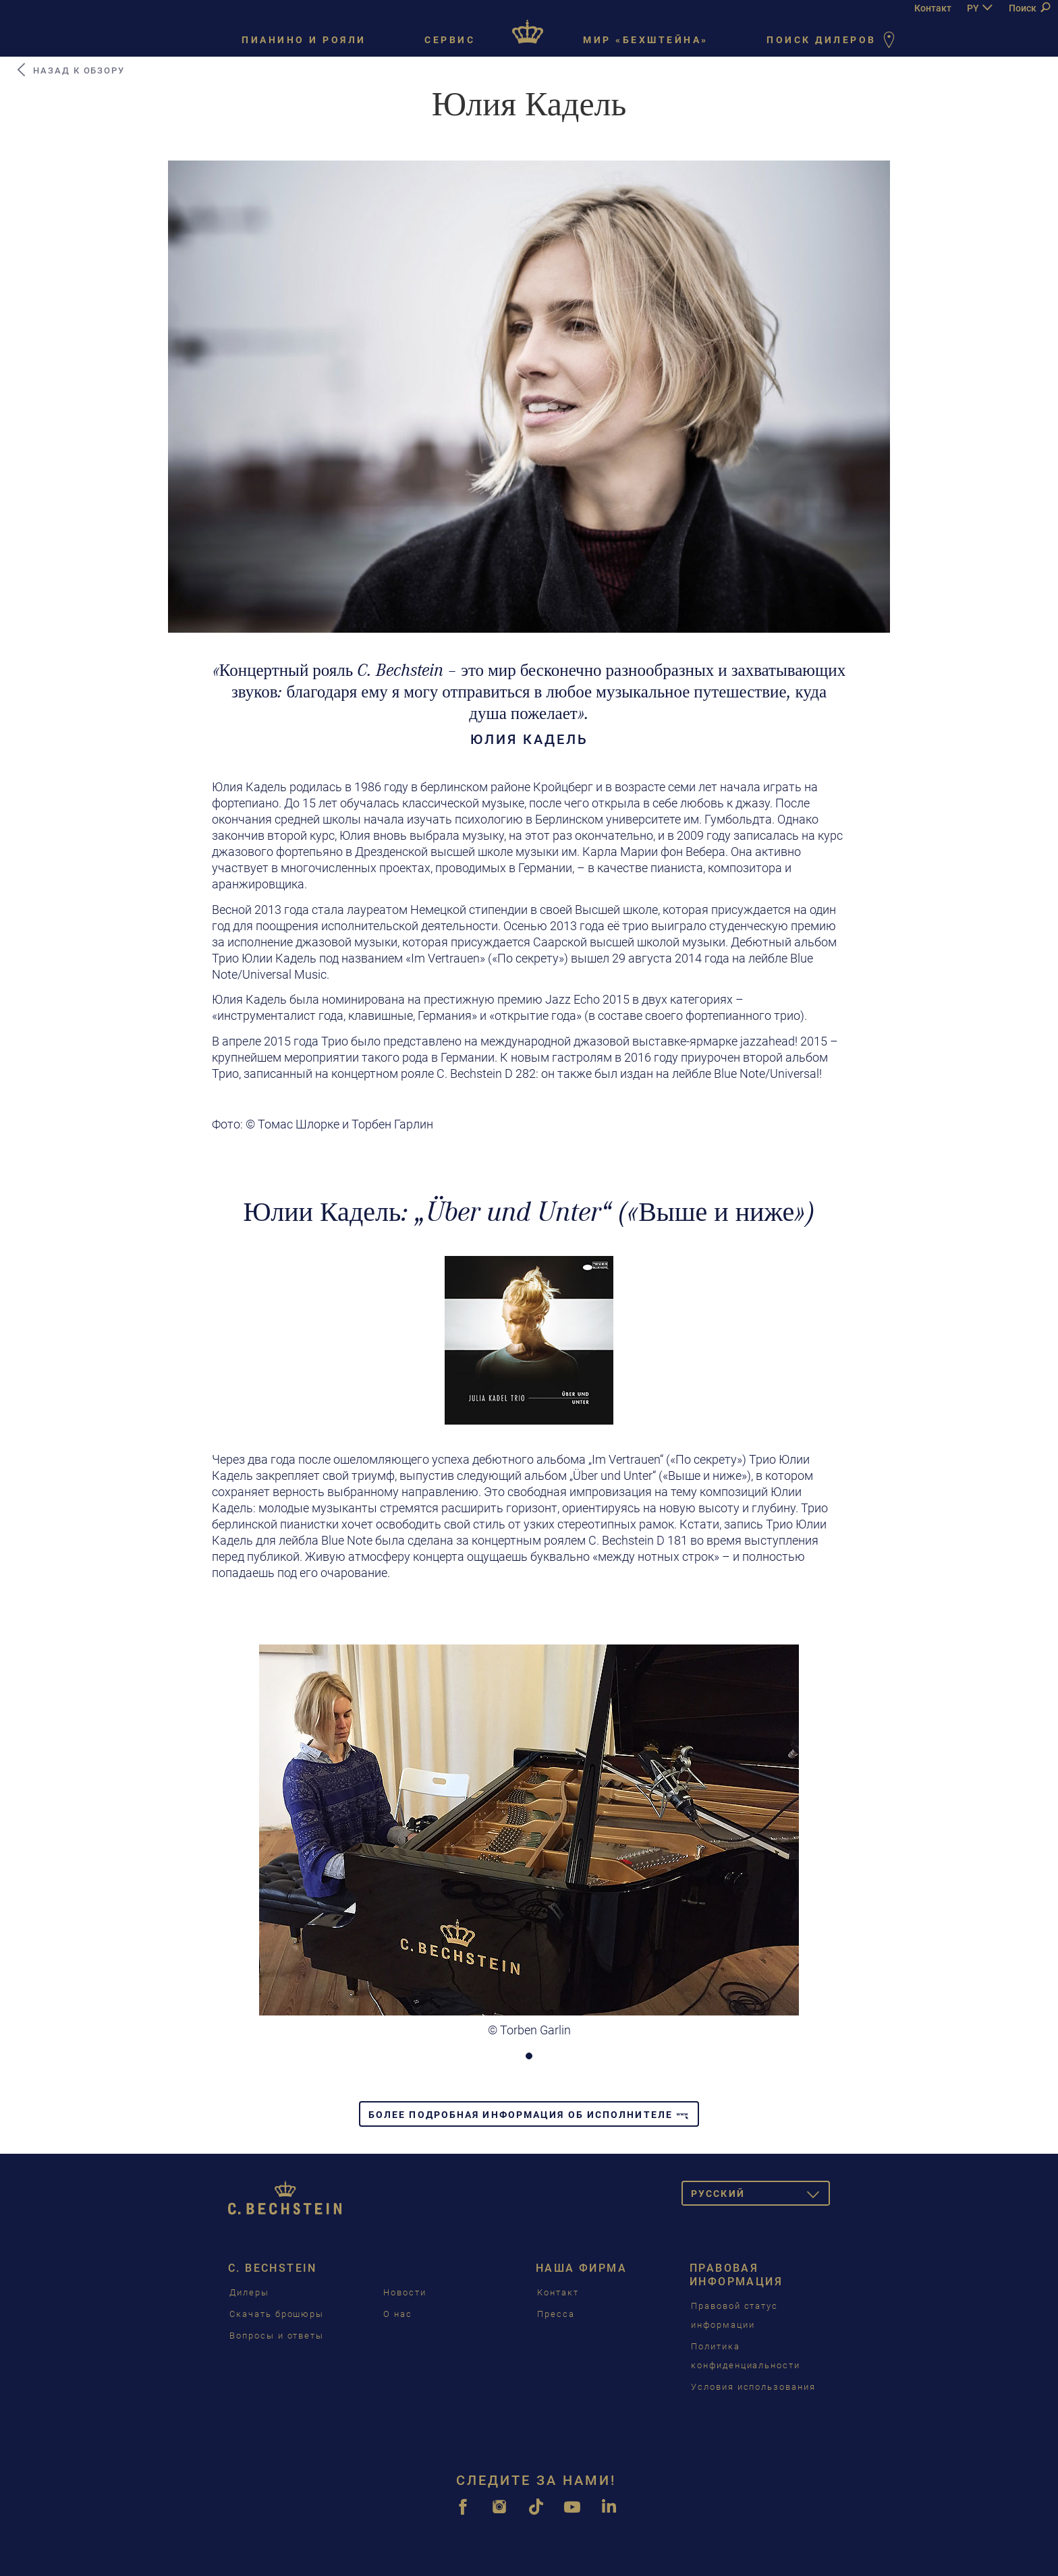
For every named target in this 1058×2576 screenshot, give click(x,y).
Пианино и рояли (304, 39)
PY (973, 8)
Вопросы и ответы (276, 2335)
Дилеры (249, 2292)
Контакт (932, 8)
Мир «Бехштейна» (645, 39)
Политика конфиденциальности (745, 2355)
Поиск (1029, 8)
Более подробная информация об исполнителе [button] (529, 2115)
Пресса (556, 2314)
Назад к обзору (70, 70)
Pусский (760, 2195)
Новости (404, 2292)
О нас (397, 2314)
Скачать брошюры (276, 2314)
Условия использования (753, 2387)
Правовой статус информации (734, 2315)
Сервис (449, 39)
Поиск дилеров (833, 41)
